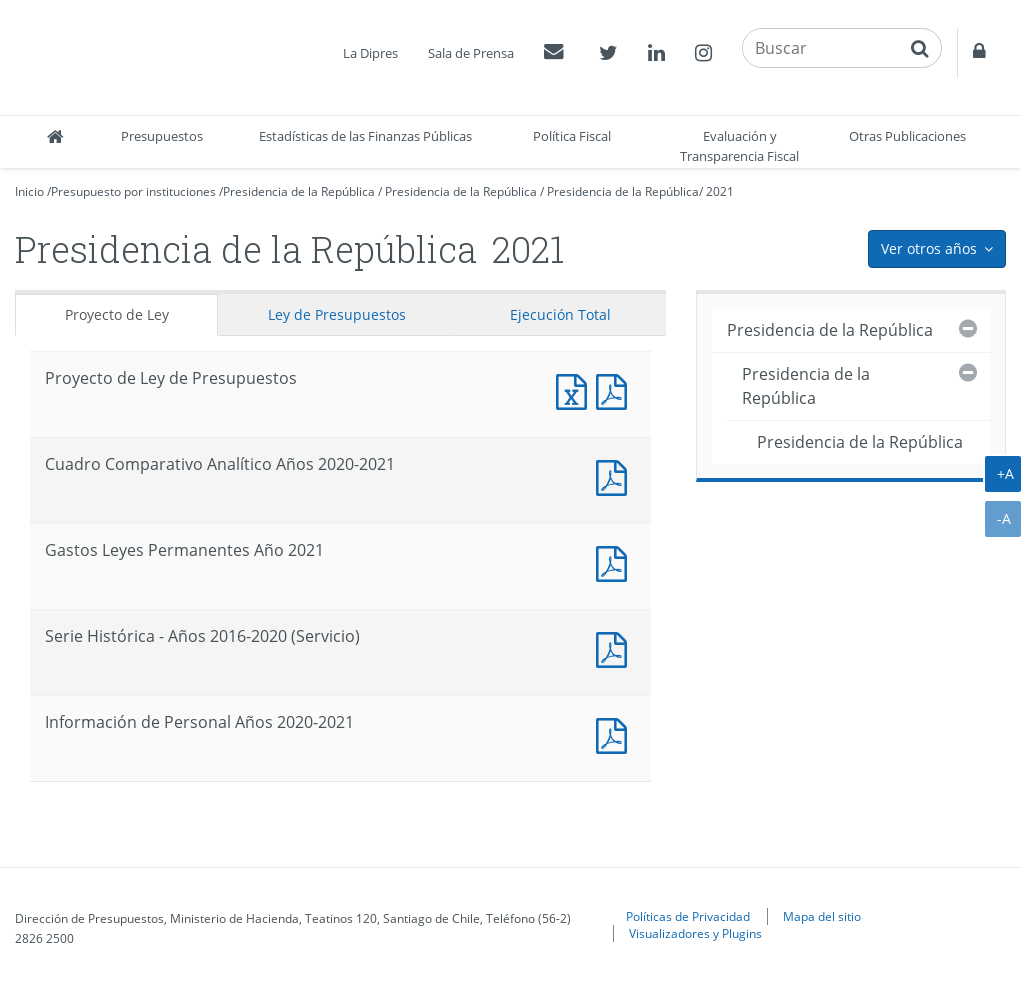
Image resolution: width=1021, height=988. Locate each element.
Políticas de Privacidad (688, 916)
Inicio (29, 191)
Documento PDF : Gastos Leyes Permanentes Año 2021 (616, 561)
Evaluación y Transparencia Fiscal (739, 146)
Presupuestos (162, 136)
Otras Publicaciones (907, 136)
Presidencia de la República (299, 191)
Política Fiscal (572, 136)
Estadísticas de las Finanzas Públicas (365, 136)
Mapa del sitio (822, 916)
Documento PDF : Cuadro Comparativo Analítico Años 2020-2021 (616, 475)
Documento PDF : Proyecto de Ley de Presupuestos (616, 389)
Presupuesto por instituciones (133, 191)
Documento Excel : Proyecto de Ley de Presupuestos (576, 389)
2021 (720, 191)
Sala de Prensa (471, 53)
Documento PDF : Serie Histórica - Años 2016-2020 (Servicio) (616, 647)
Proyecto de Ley (117, 314)
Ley (337, 314)
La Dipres (370, 53)
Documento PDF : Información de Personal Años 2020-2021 (616, 733)
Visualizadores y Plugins (695, 933)
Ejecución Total (560, 314)
